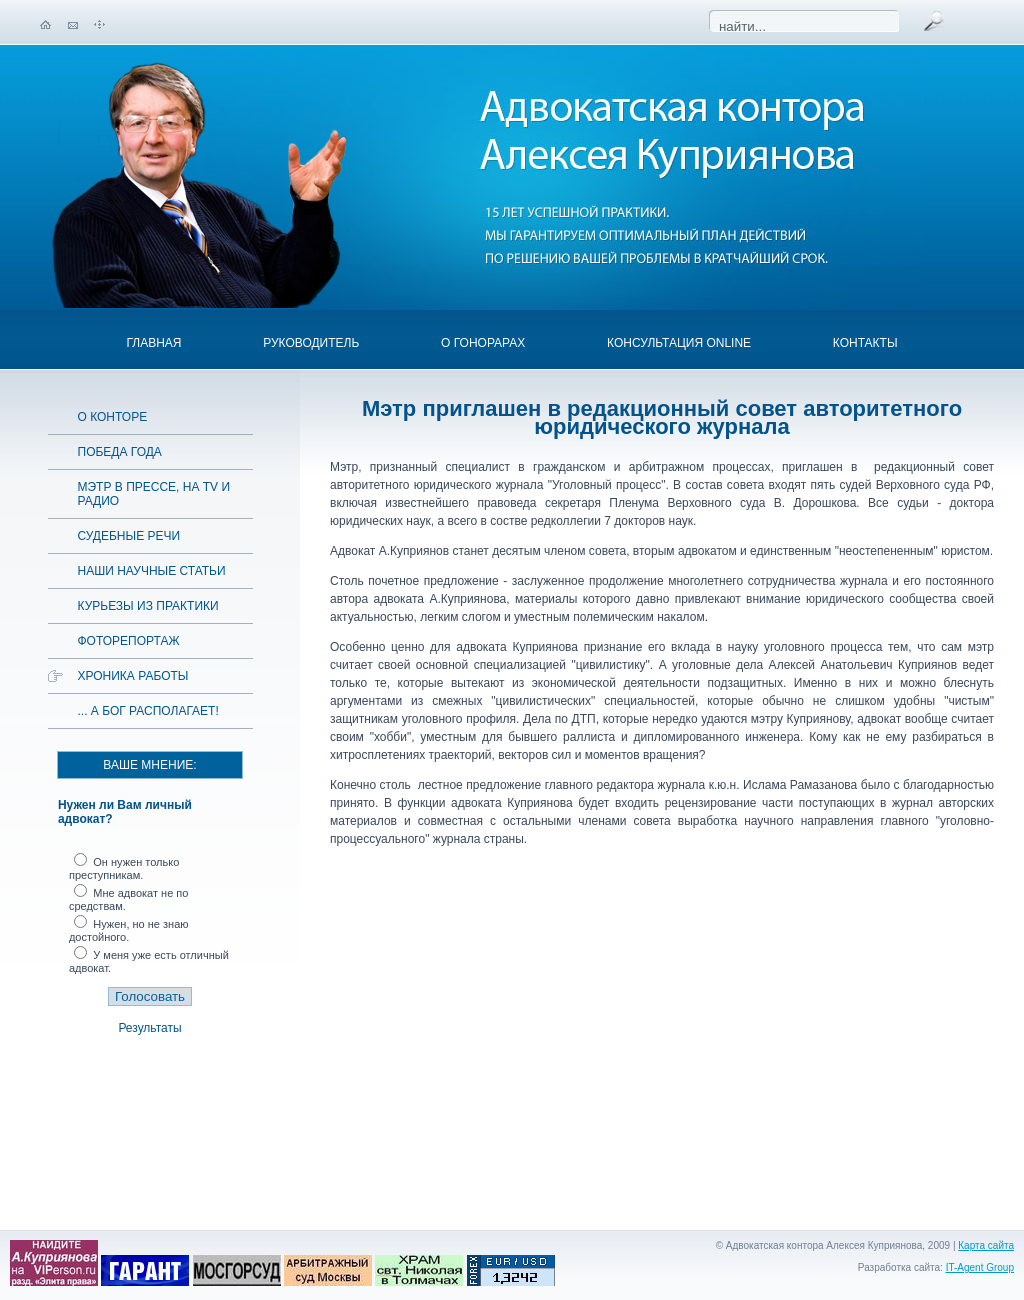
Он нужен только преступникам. (124, 868)
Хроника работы (133, 676)
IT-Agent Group (980, 1267)
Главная (153, 343)
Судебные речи (129, 536)
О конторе (113, 417)
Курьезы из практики (148, 606)
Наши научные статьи (152, 571)
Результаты (149, 1028)
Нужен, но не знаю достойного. (129, 930)
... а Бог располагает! (148, 711)
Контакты (865, 343)
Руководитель (311, 343)
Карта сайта (986, 1245)
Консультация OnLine (679, 343)
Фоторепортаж (129, 641)
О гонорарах (483, 343)
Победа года (120, 452)
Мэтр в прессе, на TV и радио (154, 494)
